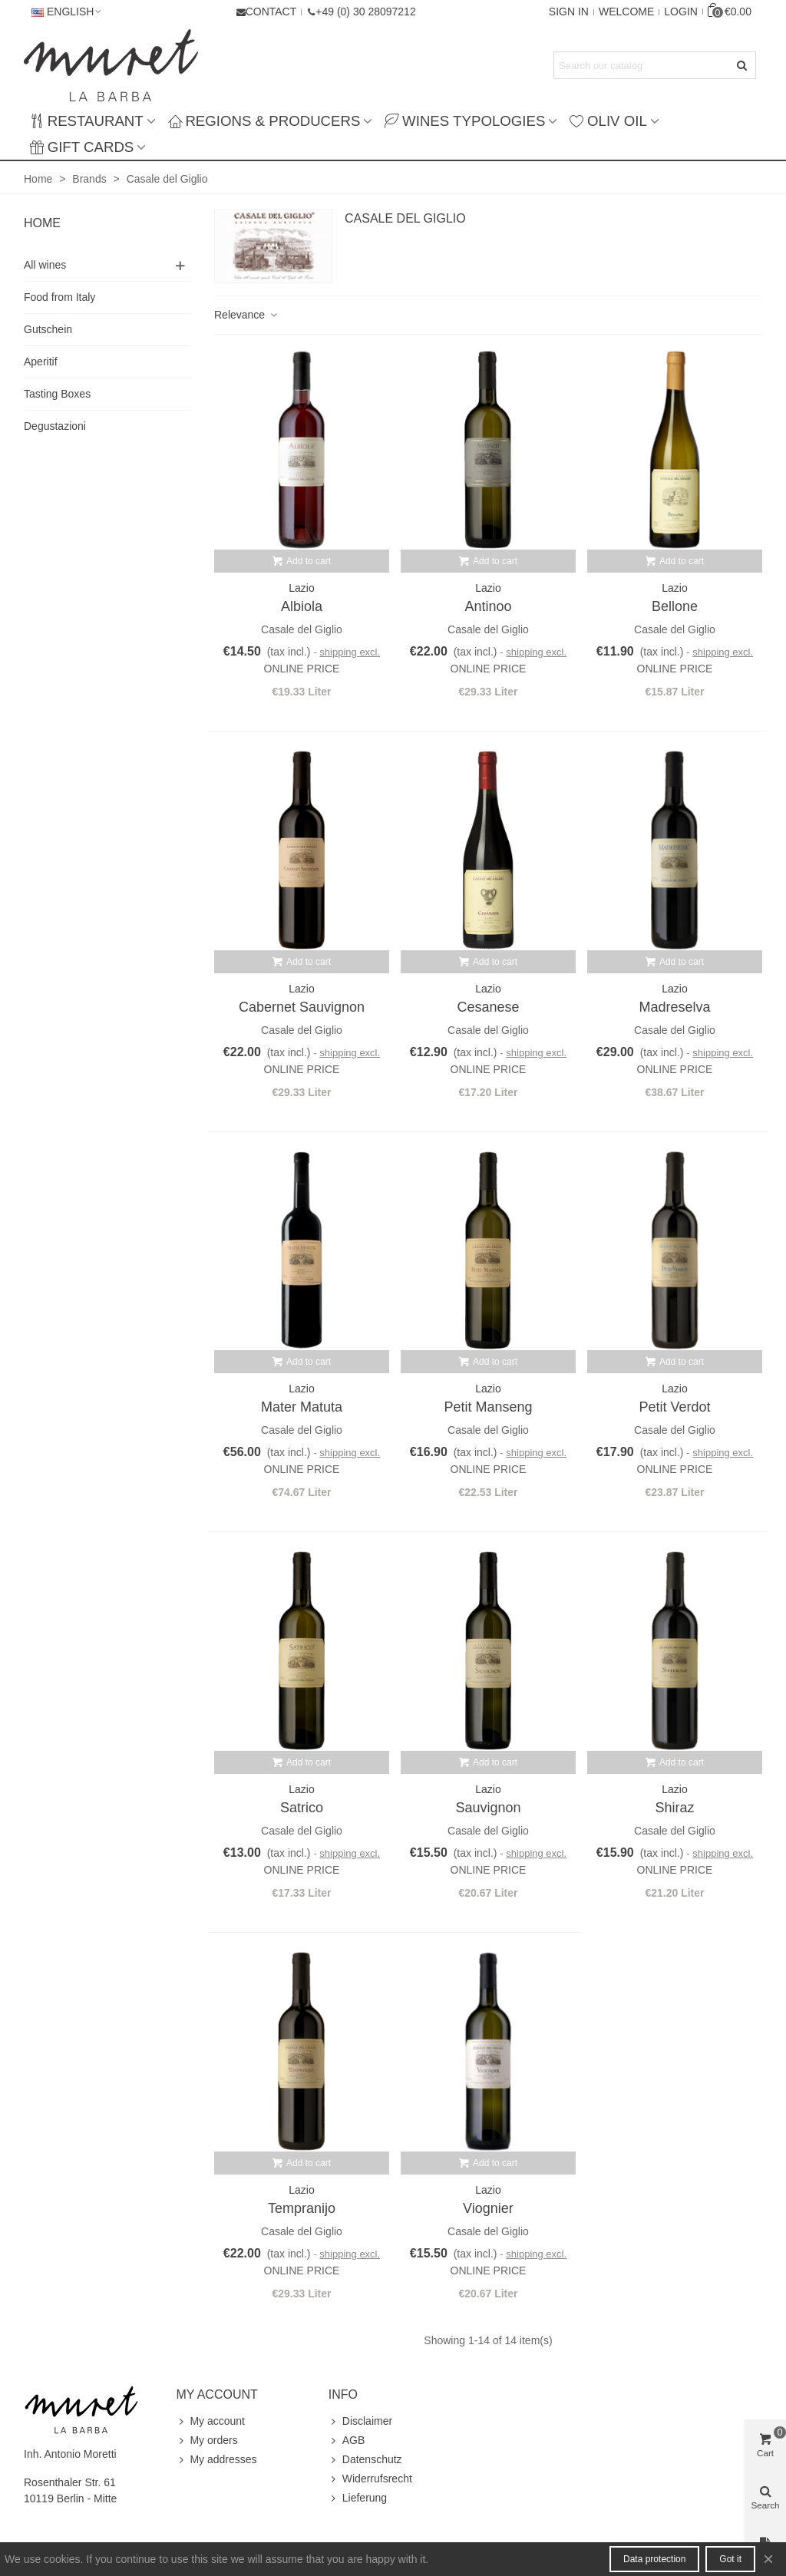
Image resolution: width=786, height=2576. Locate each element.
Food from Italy (59, 297)
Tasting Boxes (57, 394)
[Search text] (642, 65)
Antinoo (487, 606)
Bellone (675, 606)
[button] (361, 11)
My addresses (216, 2460)
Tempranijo (301, 2208)
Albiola (301, 606)
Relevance (246, 315)
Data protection (654, 2559)
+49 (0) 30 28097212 (365, 11)
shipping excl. (349, 652)
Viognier (488, 2208)
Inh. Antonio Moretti (70, 2454)
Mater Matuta (301, 1407)
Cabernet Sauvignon (302, 1007)
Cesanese (488, 1007)
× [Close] (768, 2558)
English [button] (67, 11)
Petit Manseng (488, 1407)
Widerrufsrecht (370, 2479)
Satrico (301, 1807)
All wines (45, 265)
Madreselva (674, 1007)
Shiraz (674, 1807)
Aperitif (41, 361)
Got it (730, 2559)
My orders (206, 2440)
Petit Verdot (674, 1407)
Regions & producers (264, 121)
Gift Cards (82, 147)
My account (210, 2421)
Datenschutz (365, 2460)
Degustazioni (55, 426)
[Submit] (742, 65)
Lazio (301, 588)
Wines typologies (465, 121)
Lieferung (358, 2498)
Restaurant (87, 121)
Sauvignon (487, 1807)
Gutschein (48, 329)
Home (42, 223)
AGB (347, 2440)
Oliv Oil (608, 121)
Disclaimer (360, 2421)
